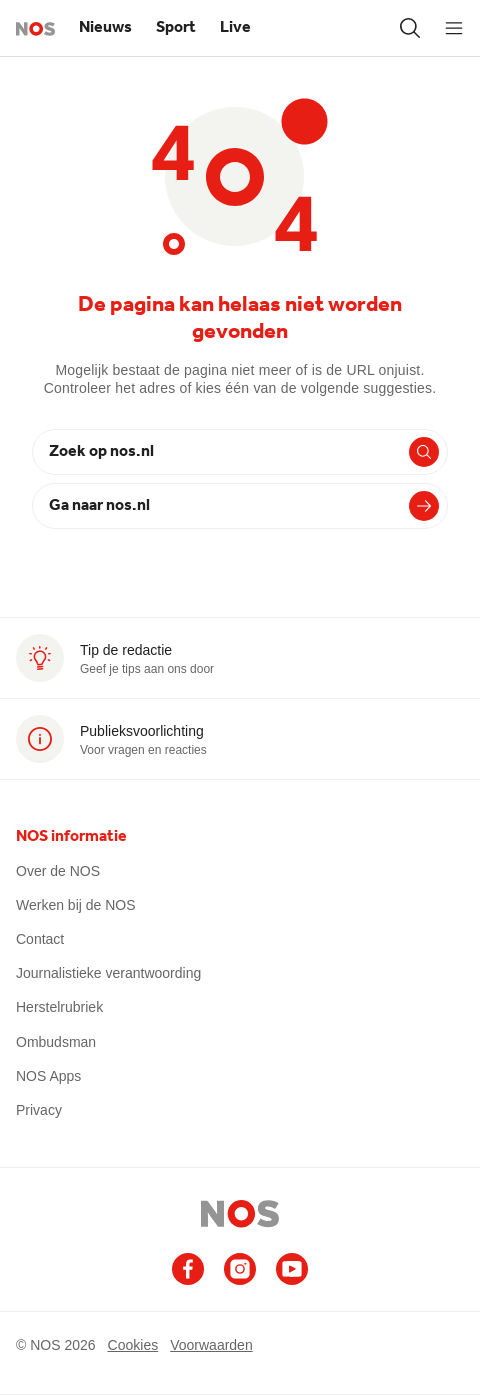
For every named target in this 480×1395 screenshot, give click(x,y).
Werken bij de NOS (76, 905)
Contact (40, 939)
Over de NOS (58, 871)
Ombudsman (56, 1042)
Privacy (39, 1110)
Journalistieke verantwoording (108, 973)
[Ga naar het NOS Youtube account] (292, 1269)
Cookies (133, 1345)
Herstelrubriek (59, 1007)
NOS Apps (48, 1076)
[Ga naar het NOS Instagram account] (240, 1269)
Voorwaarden (211, 1345)
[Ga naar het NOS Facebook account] (188, 1269)
